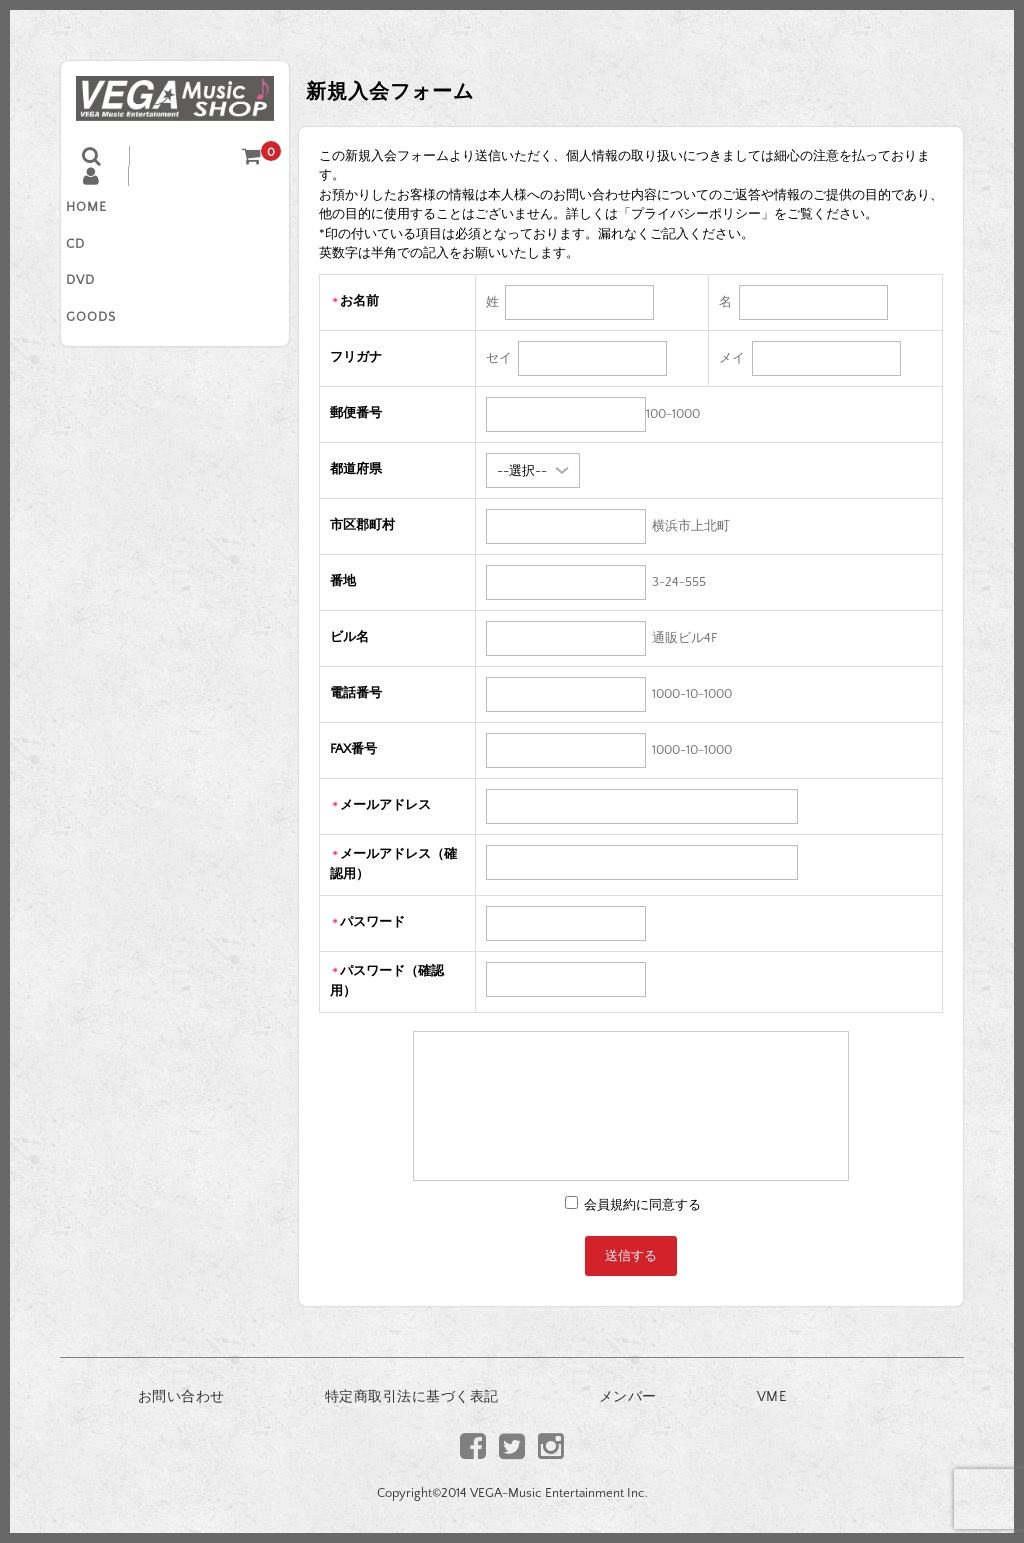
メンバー (628, 1397)
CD (90, 252)
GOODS (106, 336)
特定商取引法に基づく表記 (412, 1397)
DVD (95, 294)
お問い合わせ (181, 1397)
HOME (101, 210)
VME (772, 1397)
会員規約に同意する (641, 1205)
